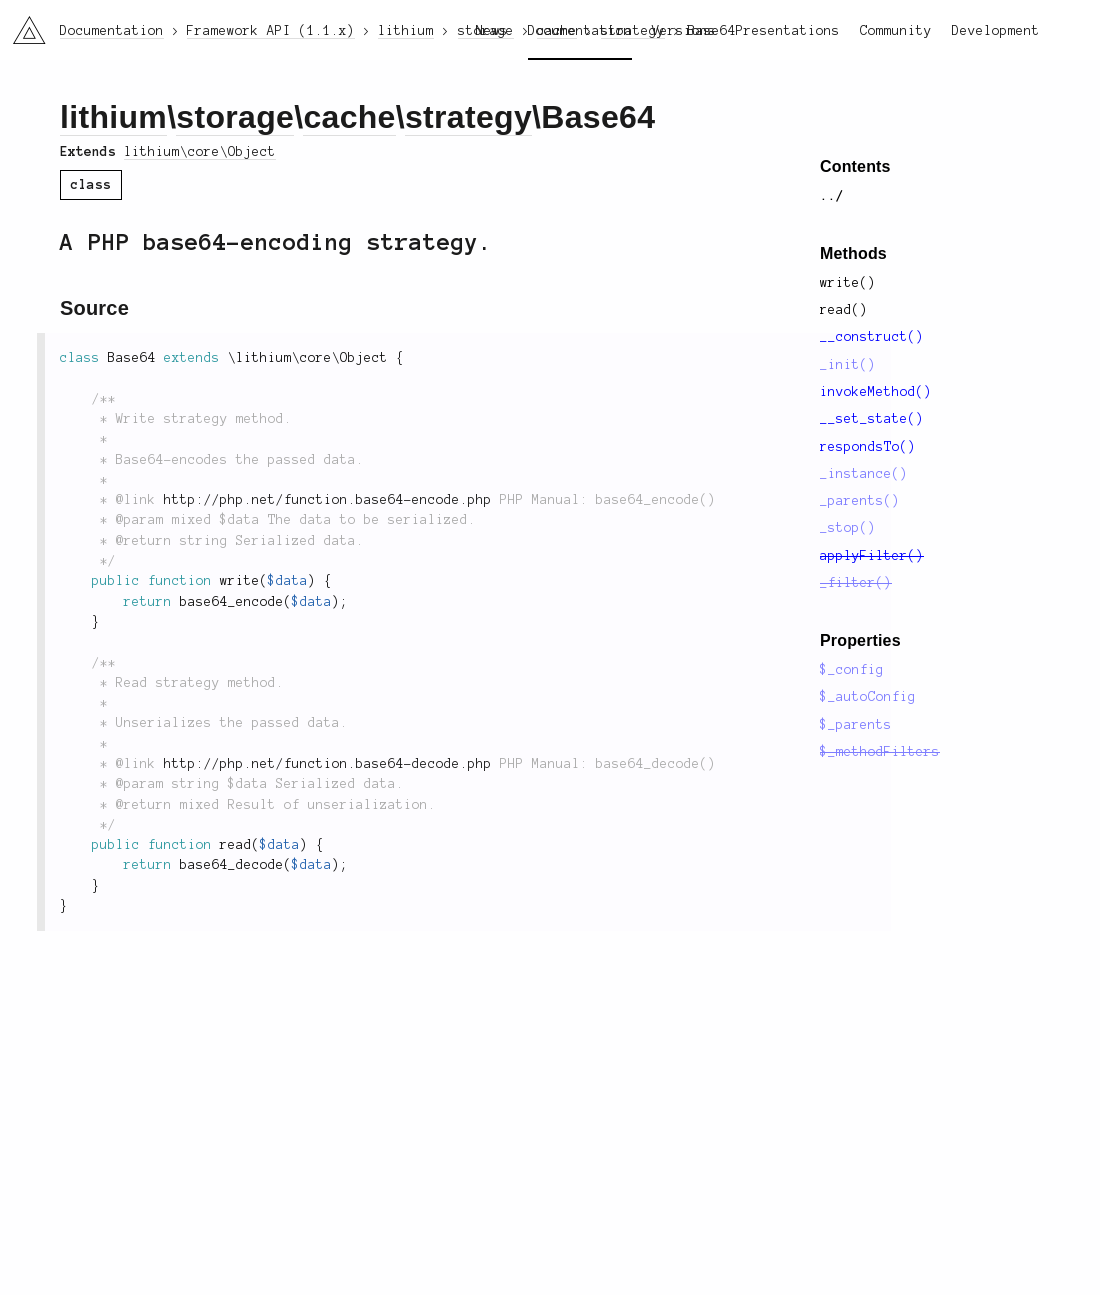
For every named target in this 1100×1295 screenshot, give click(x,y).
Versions (684, 31)
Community (896, 31)
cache (349, 117)
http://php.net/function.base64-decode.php (328, 764)
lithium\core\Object (200, 152)
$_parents (856, 725)
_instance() (864, 474)
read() (844, 310)
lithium (113, 117)
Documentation (580, 31)
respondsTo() (868, 447)
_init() (848, 365)
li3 (22, 24)
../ (832, 196)
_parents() (860, 501)
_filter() (856, 583)
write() (848, 283)
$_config (852, 670)
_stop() (848, 528)
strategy (468, 117)
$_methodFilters (880, 752)
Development (996, 31)
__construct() (872, 337)
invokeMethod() (876, 392)
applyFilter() (872, 556)
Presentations (788, 31)
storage (235, 117)
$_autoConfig (868, 697)
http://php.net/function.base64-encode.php (328, 500)
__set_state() (872, 419)
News (492, 31)
